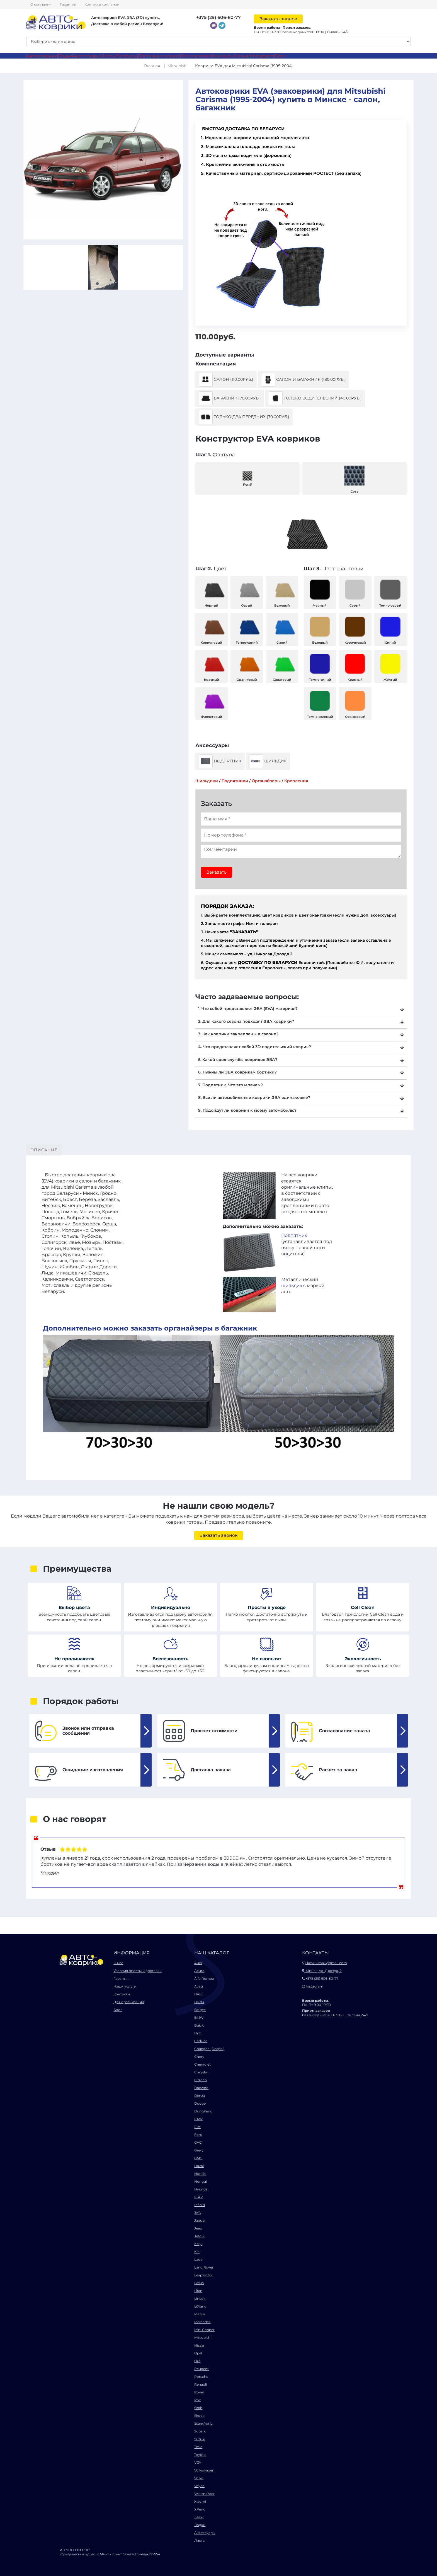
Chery (199, 2056)
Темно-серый (390, 591)
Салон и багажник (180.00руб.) (303, 380)
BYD (197, 2033)
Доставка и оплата (159, 56)
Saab (198, 2408)
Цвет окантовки (333, 569)
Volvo (198, 2478)
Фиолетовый (211, 703)
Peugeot (201, 2369)
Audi (198, 1963)
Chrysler (201, 2072)
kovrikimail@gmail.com (324, 1963)
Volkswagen (204, 2470)
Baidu (199, 2002)
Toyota (200, 2455)
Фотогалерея (196, 56)
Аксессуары (87, 56)
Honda (200, 2174)
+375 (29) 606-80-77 (218, 17)
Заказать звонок (278, 18)
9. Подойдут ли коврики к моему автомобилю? (247, 1110)
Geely (198, 2150)
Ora (197, 2361)
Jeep (198, 2228)
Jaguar (200, 2220)
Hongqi (200, 2181)
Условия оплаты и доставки (137, 1971)
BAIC (198, 1994)
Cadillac (200, 2041)
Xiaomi (200, 2501)
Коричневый (211, 628)
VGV (197, 2462)
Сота (354, 477)
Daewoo (201, 2088)
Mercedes (202, 2322)
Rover (199, 2392)
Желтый (390, 666)
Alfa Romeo (204, 1978)
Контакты (223, 56)
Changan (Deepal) (209, 2049)
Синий (282, 628)
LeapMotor (203, 2275)
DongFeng (203, 2111)
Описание (43, 1149)
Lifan (198, 2291)
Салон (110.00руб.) (226, 380)
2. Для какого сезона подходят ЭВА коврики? (246, 1021)
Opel (198, 2353)
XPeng (199, 2509)
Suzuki (199, 2439)
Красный (211, 666)
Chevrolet (202, 2064)
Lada (198, 2259)
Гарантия (68, 4)
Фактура (215, 455)
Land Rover (203, 2267)
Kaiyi (198, 2244)
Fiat (197, 2127)
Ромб (247, 477)
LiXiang (200, 2306)
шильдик (291, 1285)
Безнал (242, 56)
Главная (152, 65)
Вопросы (126, 56)
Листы (108, 56)
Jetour (199, 2236)
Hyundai (201, 2189)
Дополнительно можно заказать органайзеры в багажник (150, 1328)
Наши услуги (124, 1986)
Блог (280, 56)
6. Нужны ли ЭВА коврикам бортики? (237, 1072)
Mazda (199, 2314)
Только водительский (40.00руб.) (315, 398)
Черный (211, 591)
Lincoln (200, 2298)
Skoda (199, 2415)
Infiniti (199, 2205)
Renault (200, 2384)
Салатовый (282, 666)
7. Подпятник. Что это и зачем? (230, 1084)
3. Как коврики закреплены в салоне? (238, 1033)
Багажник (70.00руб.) (230, 398)
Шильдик (268, 761)
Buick (199, 2025)
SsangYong (203, 2423)
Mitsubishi (177, 65)
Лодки (65, 56)
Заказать (217, 872)
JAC (197, 2213)
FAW (198, 2119)
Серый (247, 591)
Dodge (200, 2103)
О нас (118, 1963)
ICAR (198, 2197)
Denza (199, 2095)
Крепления (296, 780)
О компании (41, 4)
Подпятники (235, 780)
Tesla (198, 2447)
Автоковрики (41, 56)
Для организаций (128, 2002)
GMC (198, 2158)
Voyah (199, 2486)
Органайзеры (266, 780)
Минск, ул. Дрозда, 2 (322, 1971)
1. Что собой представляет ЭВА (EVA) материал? (248, 1008)
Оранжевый (247, 666)
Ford (198, 2134)
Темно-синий (247, 628)
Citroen (200, 2080)
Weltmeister (204, 2494)
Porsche (201, 2376)
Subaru (200, 2431)
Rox (197, 2400)
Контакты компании (101, 4)
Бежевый (282, 591)
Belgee (200, 2010)
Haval (199, 2166)
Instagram (262, 56)
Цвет (211, 569)
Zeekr (199, 2517)
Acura (199, 1971)
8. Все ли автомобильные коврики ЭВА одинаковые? (254, 1097)
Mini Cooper (204, 2330)
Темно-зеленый (320, 703)
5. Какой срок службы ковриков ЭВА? (237, 1059)
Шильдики (206, 780)
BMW (198, 2017)
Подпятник (220, 761)
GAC (198, 2142)
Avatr (198, 1986)
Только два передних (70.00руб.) (244, 417)
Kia (197, 2252)
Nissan (199, 2345)
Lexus (199, 2283)
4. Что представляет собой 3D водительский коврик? (254, 1046)
